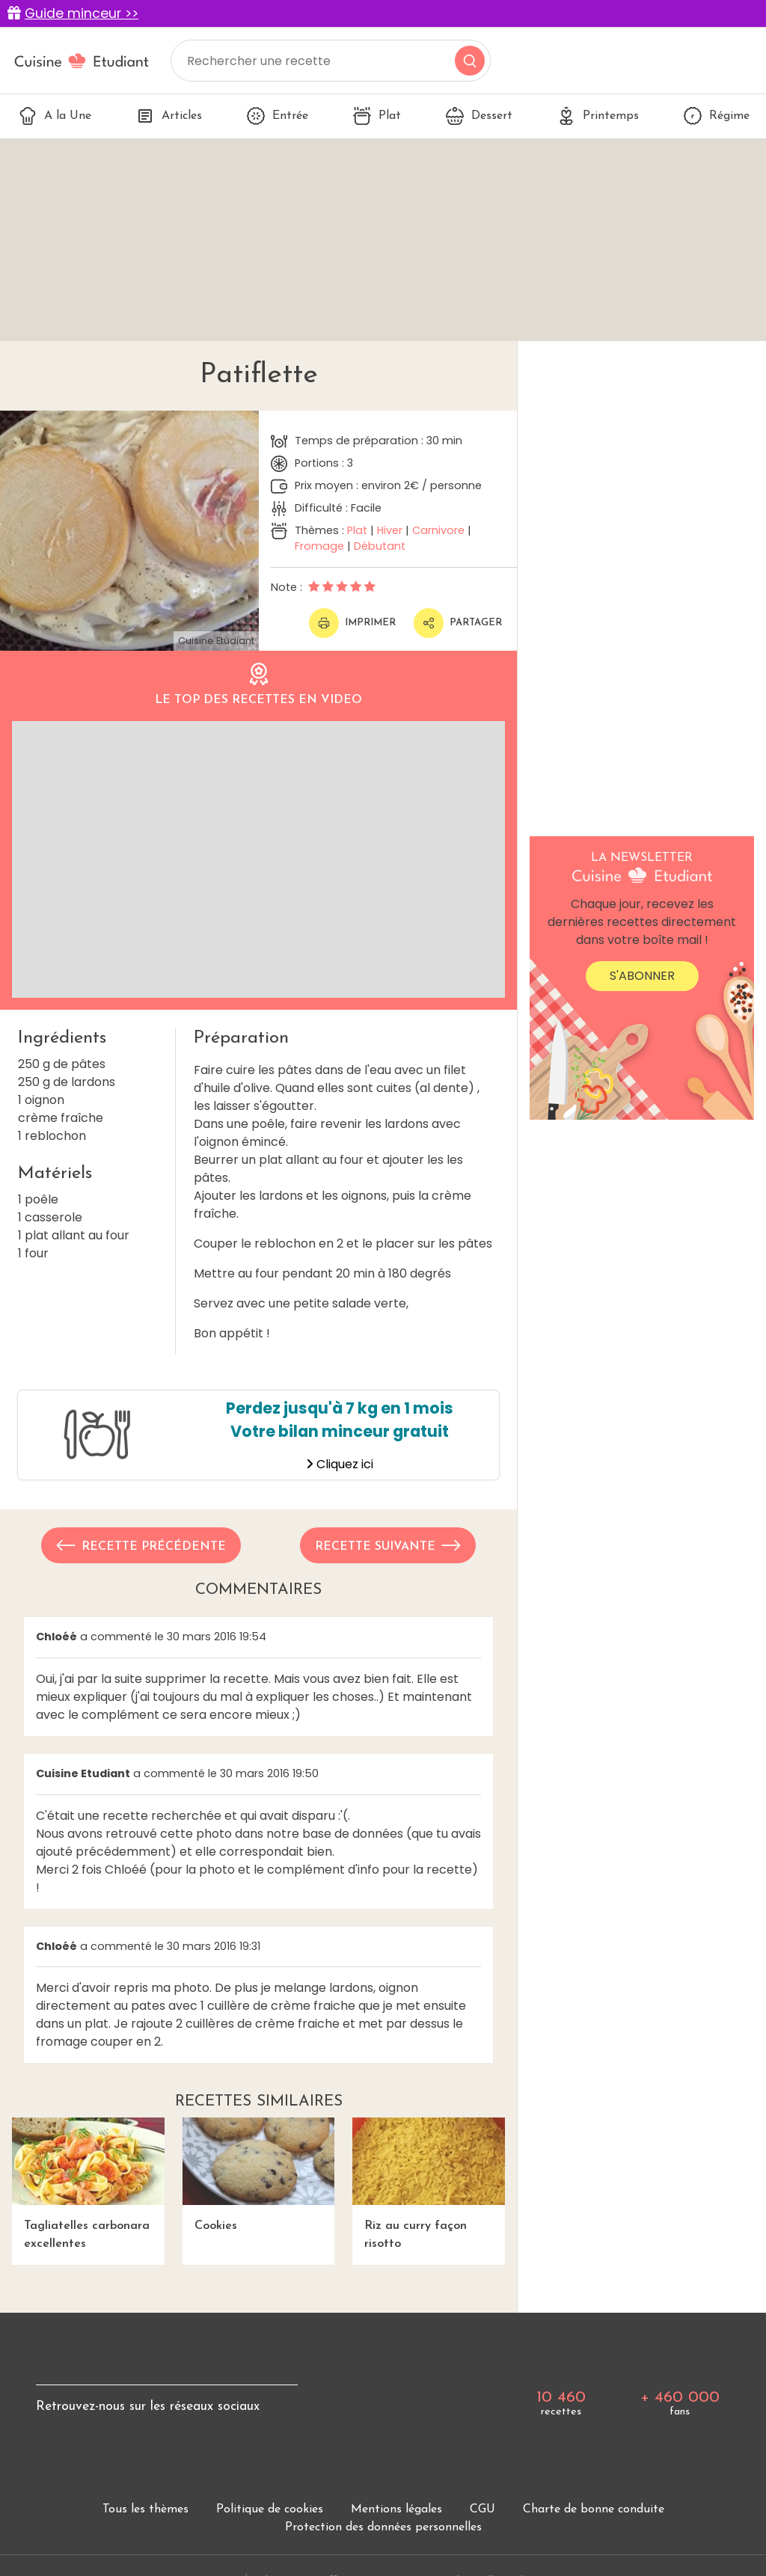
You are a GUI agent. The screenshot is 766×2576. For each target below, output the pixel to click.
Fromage (319, 546)
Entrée (277, 116)
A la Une (55, 116)
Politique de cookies (269, 2509)
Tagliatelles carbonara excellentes (88, 2183)
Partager (458, 623)
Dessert (479, 116)
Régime (717, 116)
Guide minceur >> (81, 13)
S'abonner (642, 975)
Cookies (259, 2174)
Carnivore (438, 530)
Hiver (389, 530)
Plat (377, 116)
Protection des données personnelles (383, 2527)
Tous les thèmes (145, 2509)
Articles (169, 116)
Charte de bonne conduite (593, 2509)
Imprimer (352, 623)
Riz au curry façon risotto (428, 2183)
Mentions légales (396, 2509)
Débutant (379, 546)
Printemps (598, 116)
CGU (482, 2509)
